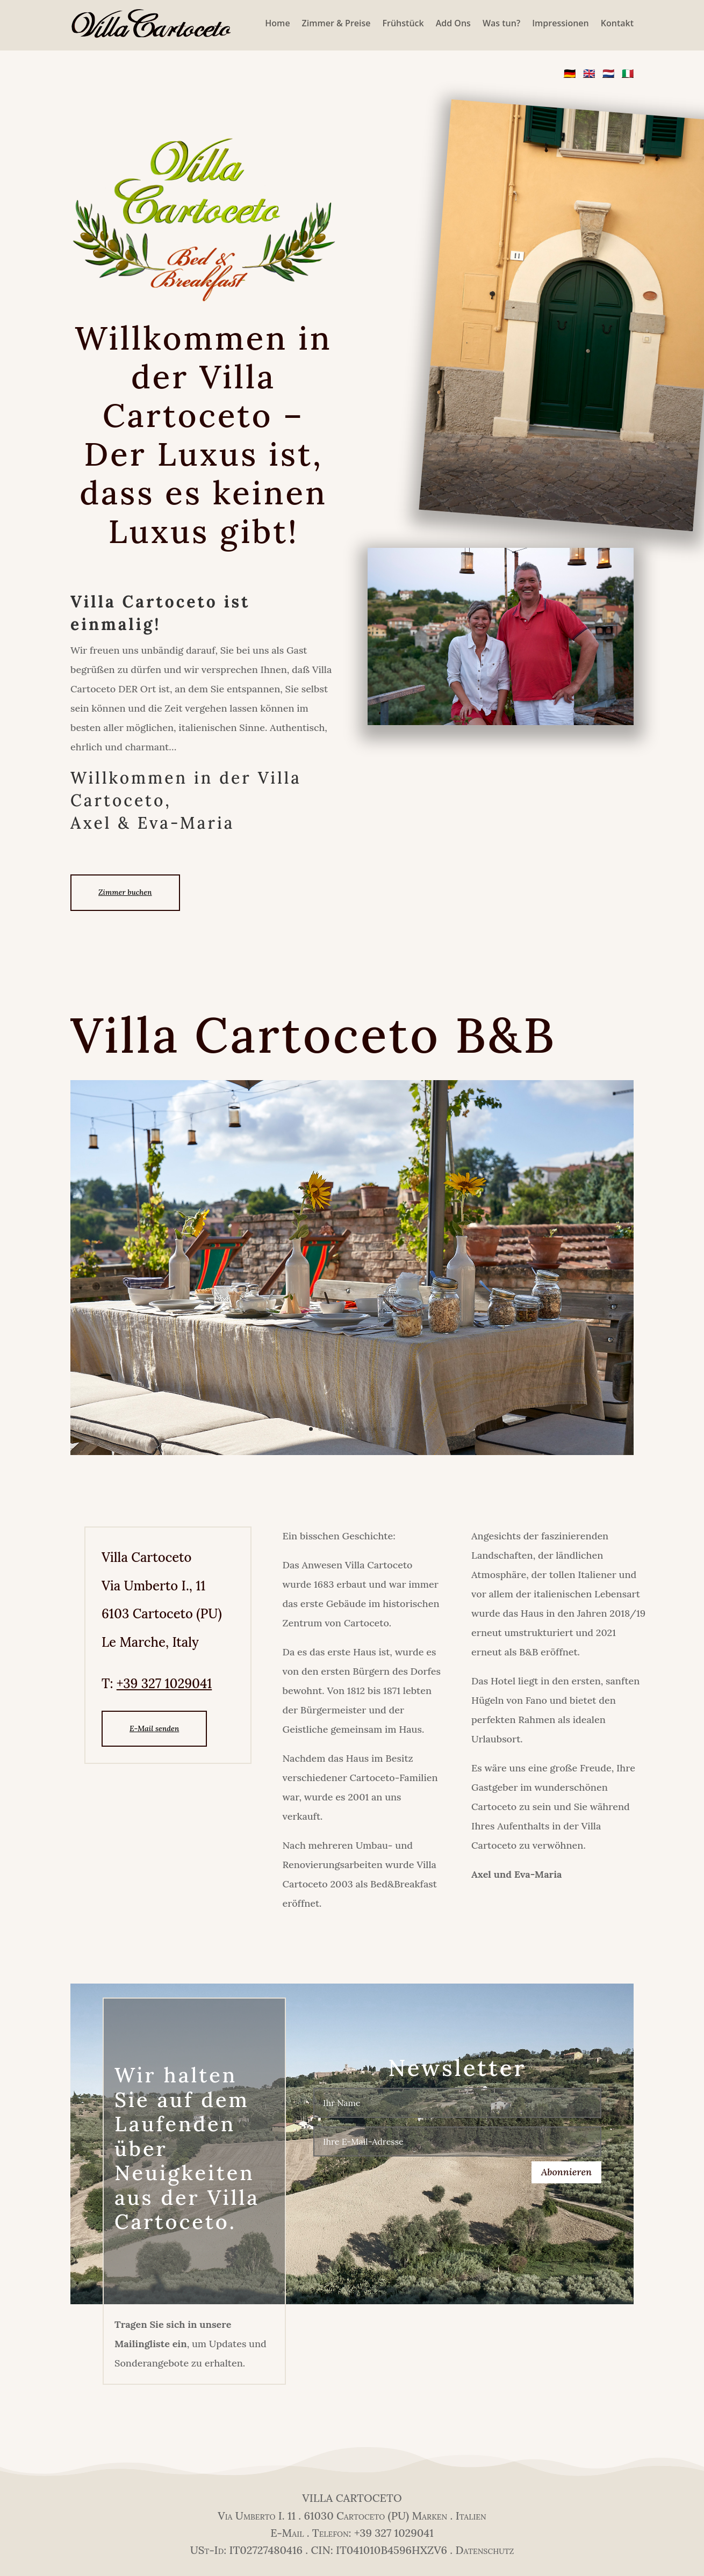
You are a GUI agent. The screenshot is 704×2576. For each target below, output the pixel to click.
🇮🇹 (628, 73)
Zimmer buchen (125, 892)
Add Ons (453, 23)
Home (277, 23)
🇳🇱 (608, 73)
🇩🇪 (570, 73)
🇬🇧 (589, 73)
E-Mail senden (154, 1728)
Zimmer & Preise (336, 23)
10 (393, 1429)
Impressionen (560, 23)
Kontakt (617, 23)
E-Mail (287, 2532)
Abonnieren (566, 2172)
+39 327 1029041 (164, 1683)
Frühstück (403, 23)
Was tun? (501, 23)
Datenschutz (484, 2550)
